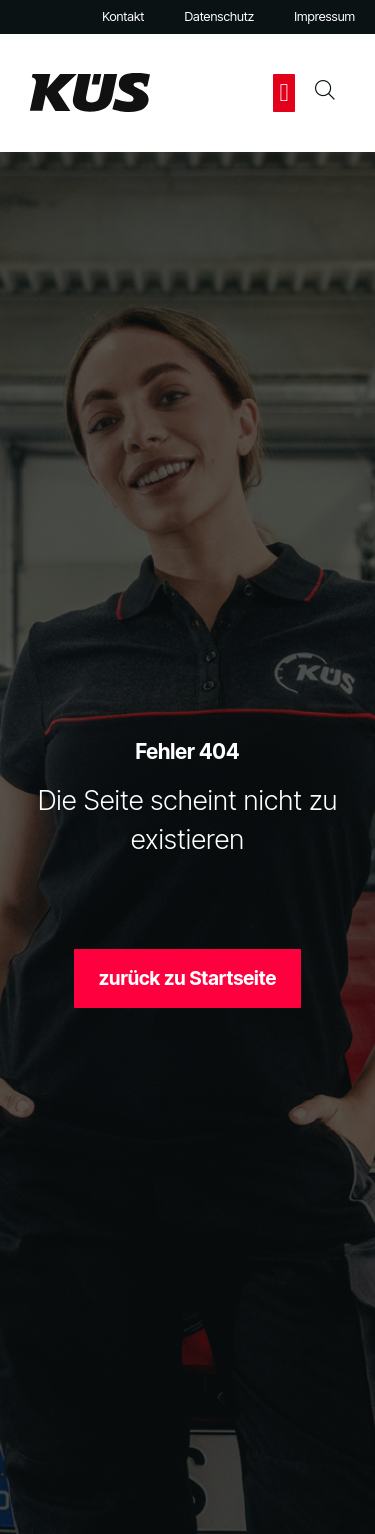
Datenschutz (219, 16)
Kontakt (123, 16)
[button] (284, 93)
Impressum (324, 16)
